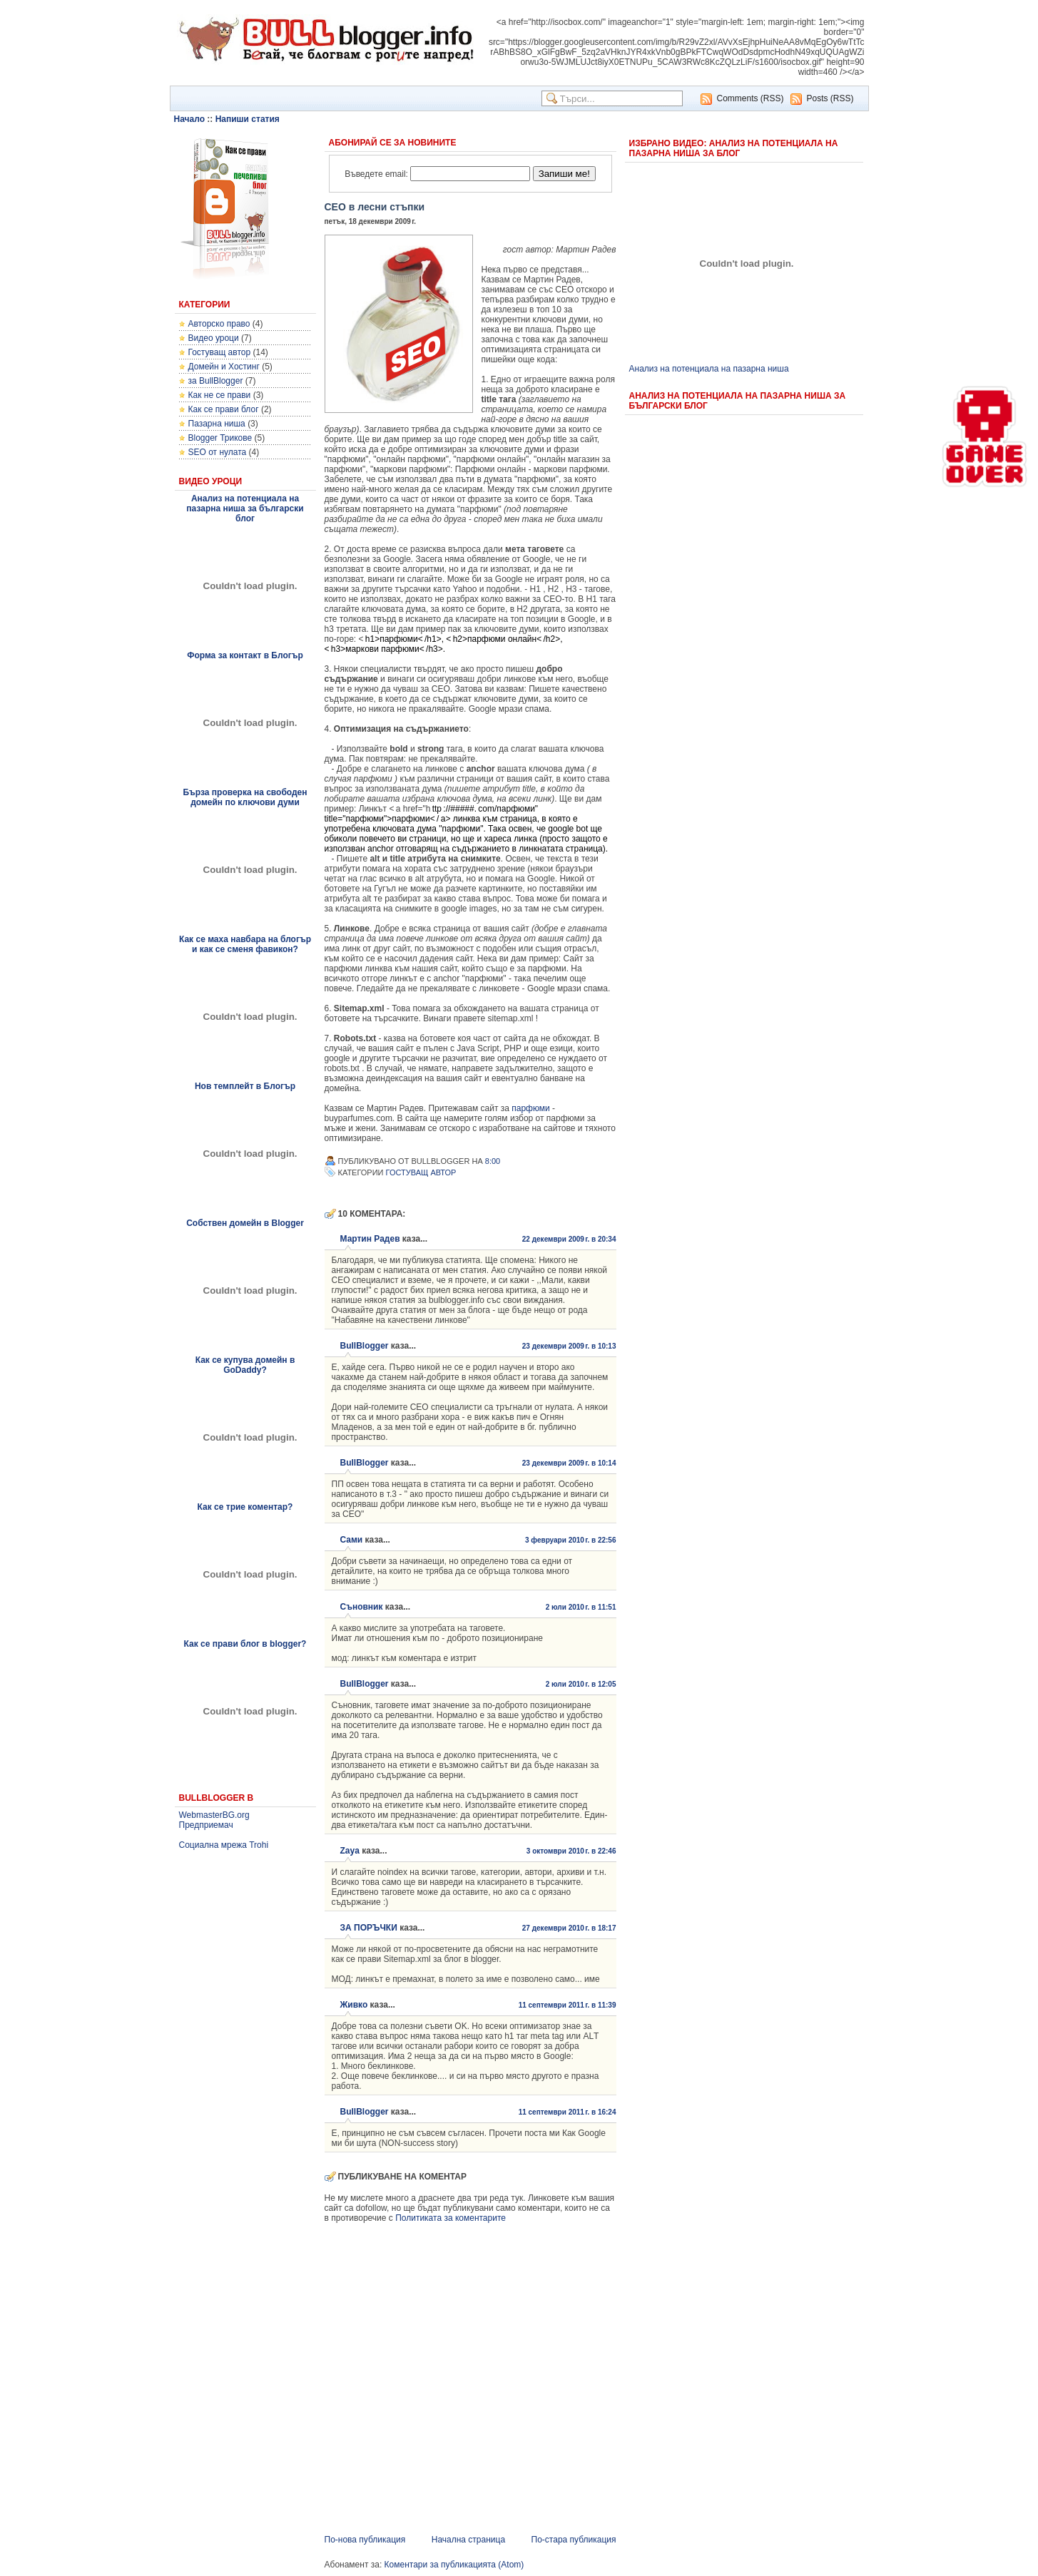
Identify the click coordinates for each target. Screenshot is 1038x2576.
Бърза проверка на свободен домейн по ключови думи (245, 797)
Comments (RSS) (749, 98)
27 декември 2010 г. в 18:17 (569, 1928)
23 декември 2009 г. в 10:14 (569, 1463)
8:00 (492, 1161)
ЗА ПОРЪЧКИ (368, 1928)
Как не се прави (219, 395)
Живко (354, 2005)
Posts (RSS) (829, 98)
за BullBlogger (215, 381)
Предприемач (206, 1825)
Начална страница (468, 2540)
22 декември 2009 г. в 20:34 (569, 1239)
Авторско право (219, 324)
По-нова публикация (365, 2540)
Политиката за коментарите (450, 2218)
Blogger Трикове (220, 438)
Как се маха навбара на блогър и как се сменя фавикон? (245, 944)
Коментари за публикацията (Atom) (454, 2565)
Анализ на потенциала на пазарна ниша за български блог (244, 508)
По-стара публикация (573, 2540)
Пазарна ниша (216, 424)
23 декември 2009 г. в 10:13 (569, 1346)
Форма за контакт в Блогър (245, 655)
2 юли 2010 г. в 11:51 (581, 1607)
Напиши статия (247, 119)
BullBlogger (364, 1346)
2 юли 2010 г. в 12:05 (581, 1684)
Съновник (361, 1607)
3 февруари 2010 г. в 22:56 (570, 1540)
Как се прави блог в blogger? (245, 1644)
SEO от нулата (217, 452)
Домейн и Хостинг (224, 367)
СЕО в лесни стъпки (375, 207)
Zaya (350, 1851)
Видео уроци (213, 338)
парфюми (531, 1108)
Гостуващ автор (219, 352)
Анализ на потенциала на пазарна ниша (709, 369)
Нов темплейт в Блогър (245, 1086)
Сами (351, 1540)
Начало (189, 119)
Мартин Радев (370, 1239)
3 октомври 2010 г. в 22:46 (571, 1851)
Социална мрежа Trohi (224, 1845)
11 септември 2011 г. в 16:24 (567, 2112)
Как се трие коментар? (245, 1507)
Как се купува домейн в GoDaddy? (245, 1365)
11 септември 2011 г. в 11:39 (567, 2005)
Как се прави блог (223, 409)
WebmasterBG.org (214, 1815)
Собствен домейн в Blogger (245, 1223)
